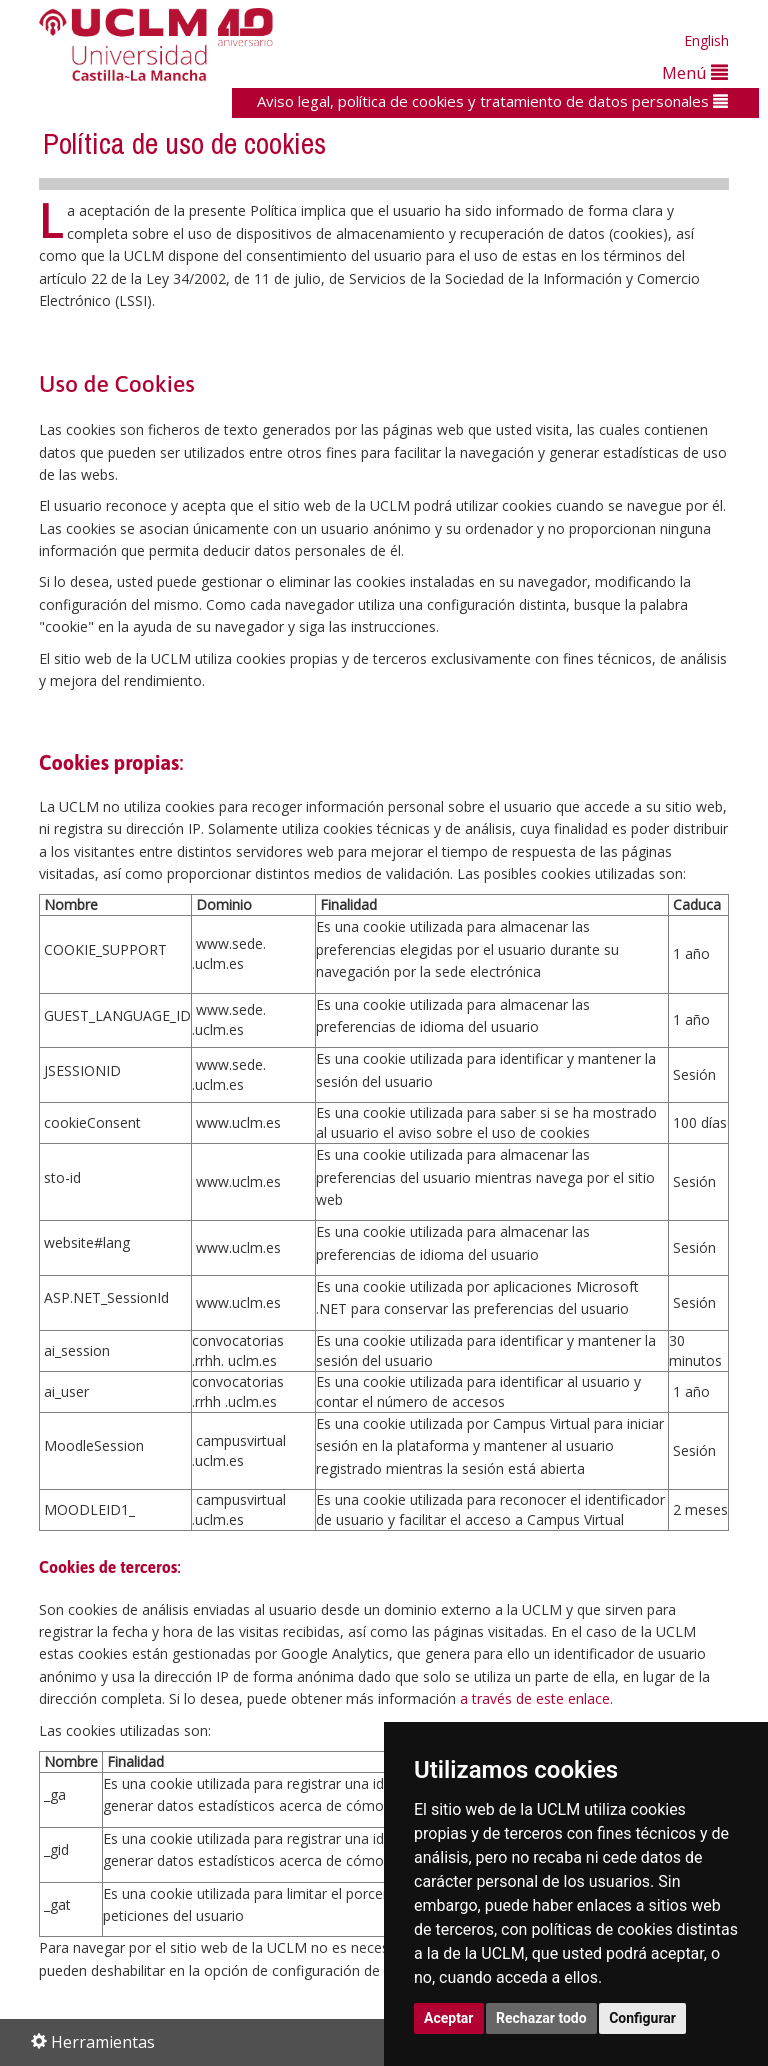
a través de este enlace (535, 1698)
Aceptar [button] (449, 2018)
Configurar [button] (642, 2018)
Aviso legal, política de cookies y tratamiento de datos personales (492, 101)
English (706, 40)
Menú (695, 72)
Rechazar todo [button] (541, 2018)
